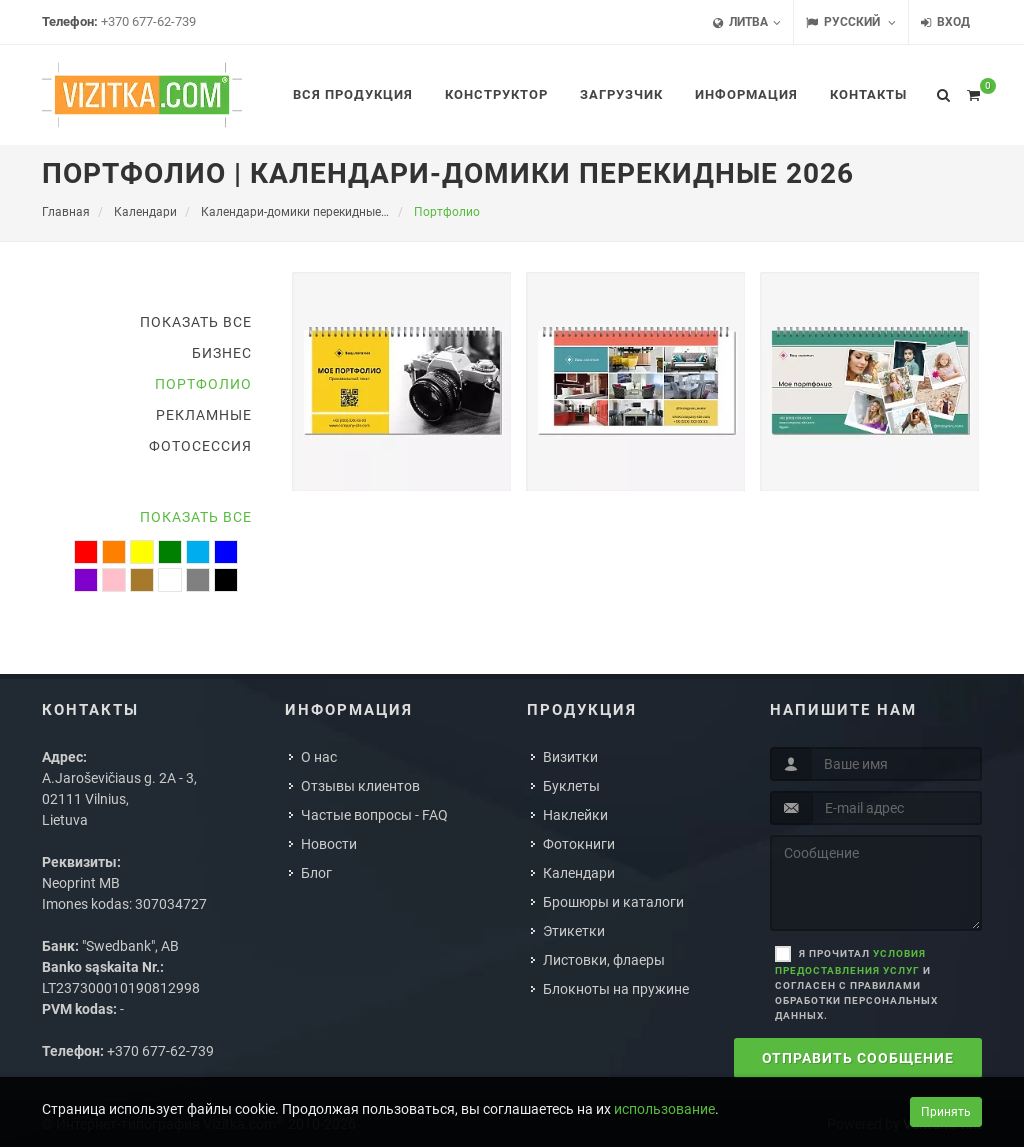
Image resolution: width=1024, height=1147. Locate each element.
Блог (316, 873)
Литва (747, 22)
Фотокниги (579, 844)
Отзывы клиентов (360, 786)
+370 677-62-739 (148, 21)
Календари (579, 873)
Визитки (570, 757)
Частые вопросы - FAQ (374, 815)
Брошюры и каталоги (613, 902)
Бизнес (222, 353)
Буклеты (571, 786)
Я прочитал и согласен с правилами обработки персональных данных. (856, 984)
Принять (946, 1112)
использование (664, 1109)
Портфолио (203, 384)
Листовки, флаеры (604, 960)
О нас (319, 757)
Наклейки (575, 815)
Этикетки (574, 931)
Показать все (196, 322)
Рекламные (204, 415)
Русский (851, 22)
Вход (945, 22)
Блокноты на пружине (616, 989)
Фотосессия (200, 446)
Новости (329, 844)
